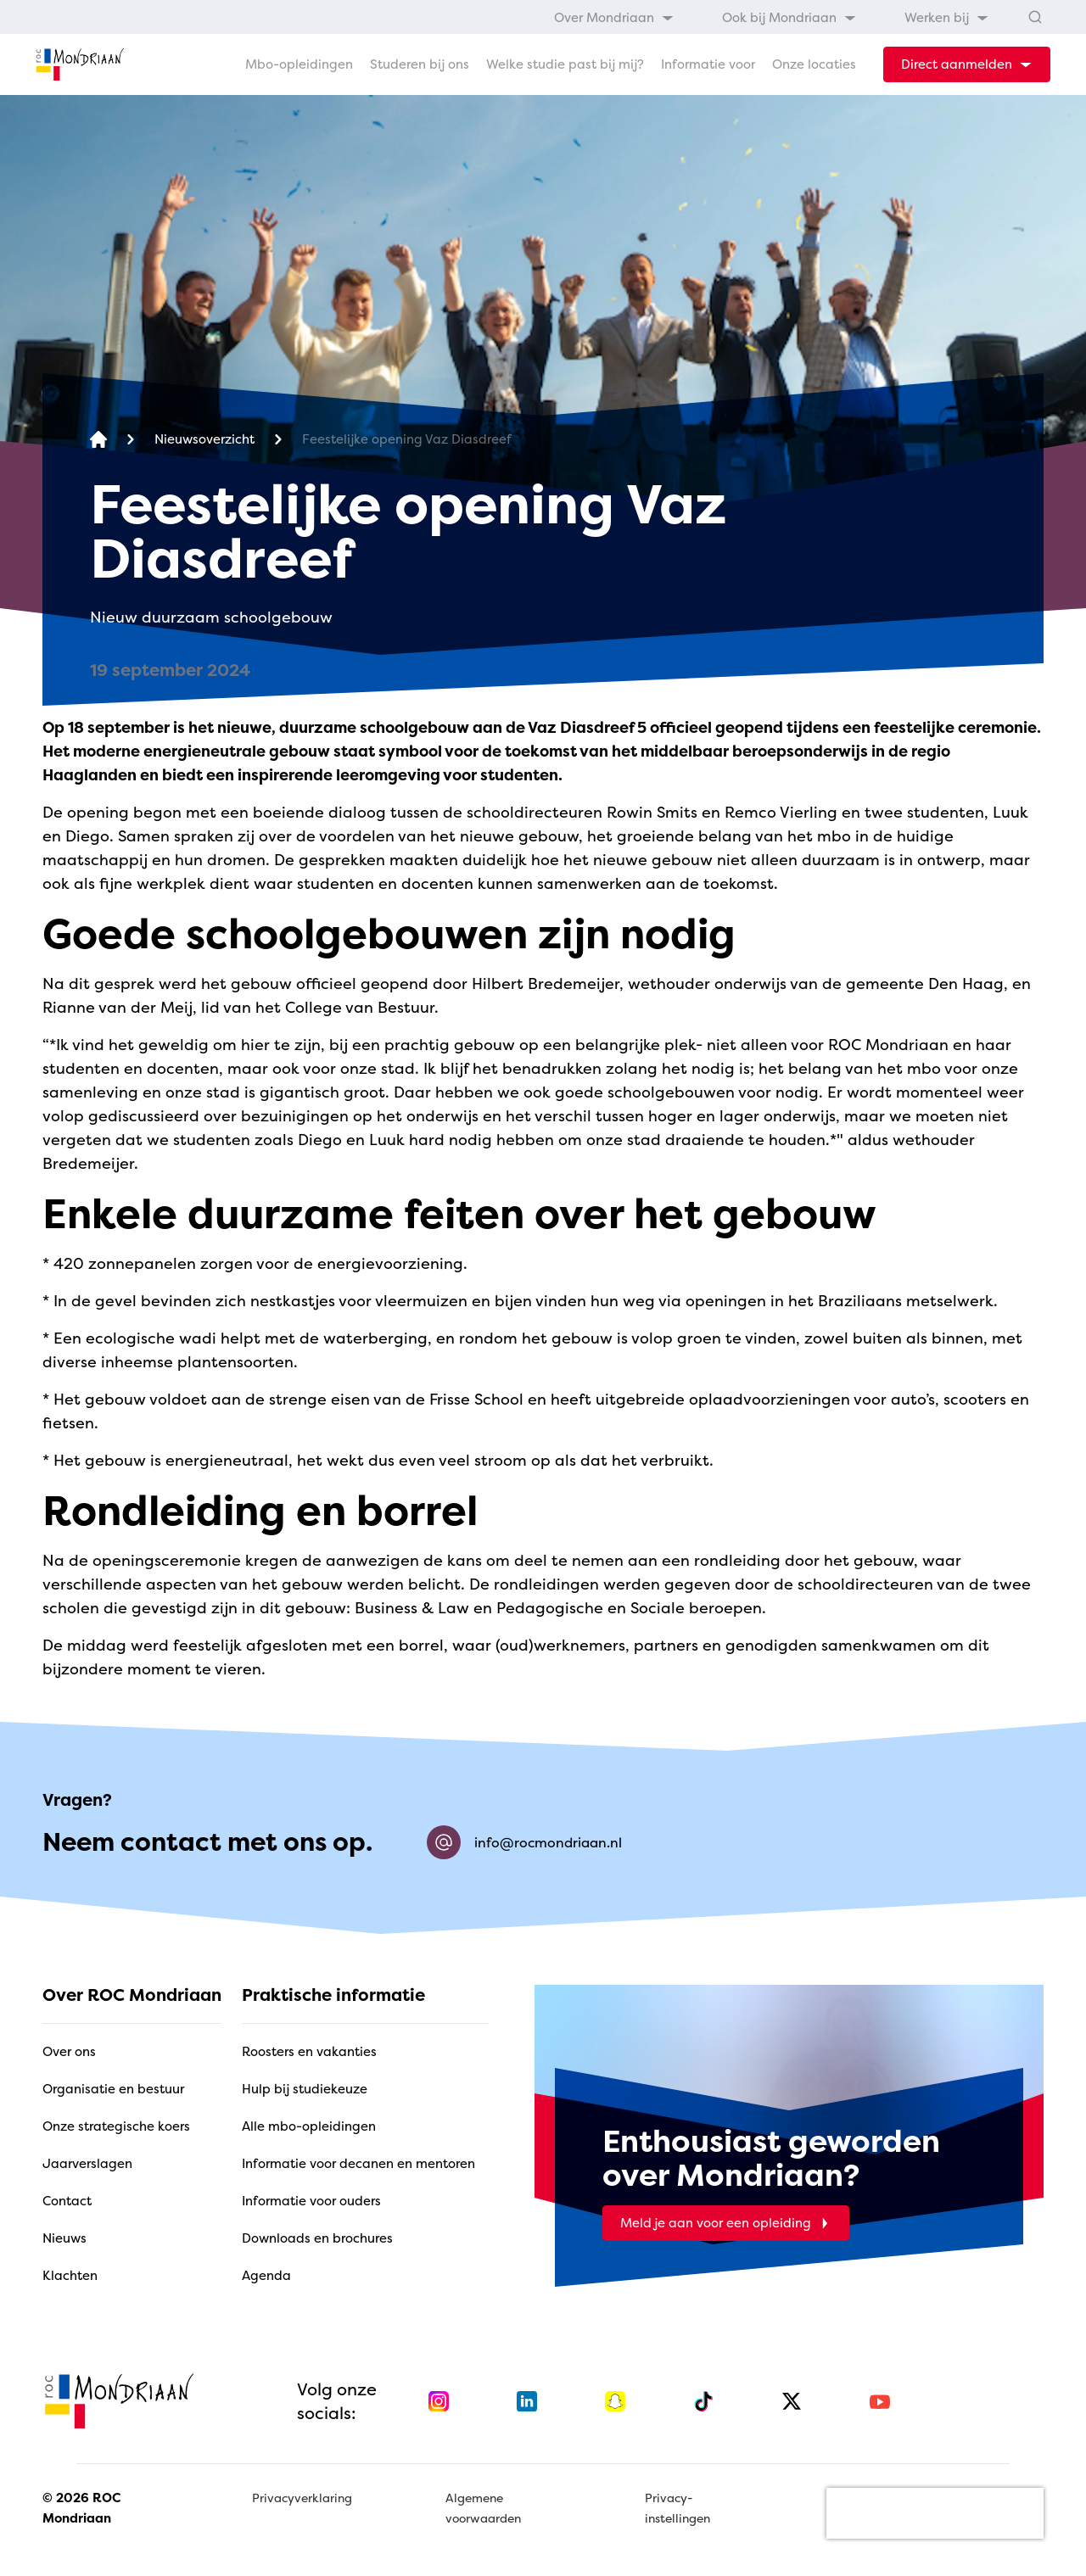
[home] (80, 64)
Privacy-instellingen (677, 2507)
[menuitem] (614, 17)
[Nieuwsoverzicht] (204, 440)
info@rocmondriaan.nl (524, 1842)
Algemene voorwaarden (483, 2507)
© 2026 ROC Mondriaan (81, 2508)
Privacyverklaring (302, 2497)
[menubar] (771, 17)
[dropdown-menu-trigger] (966, 64)
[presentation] (935, 2513)
